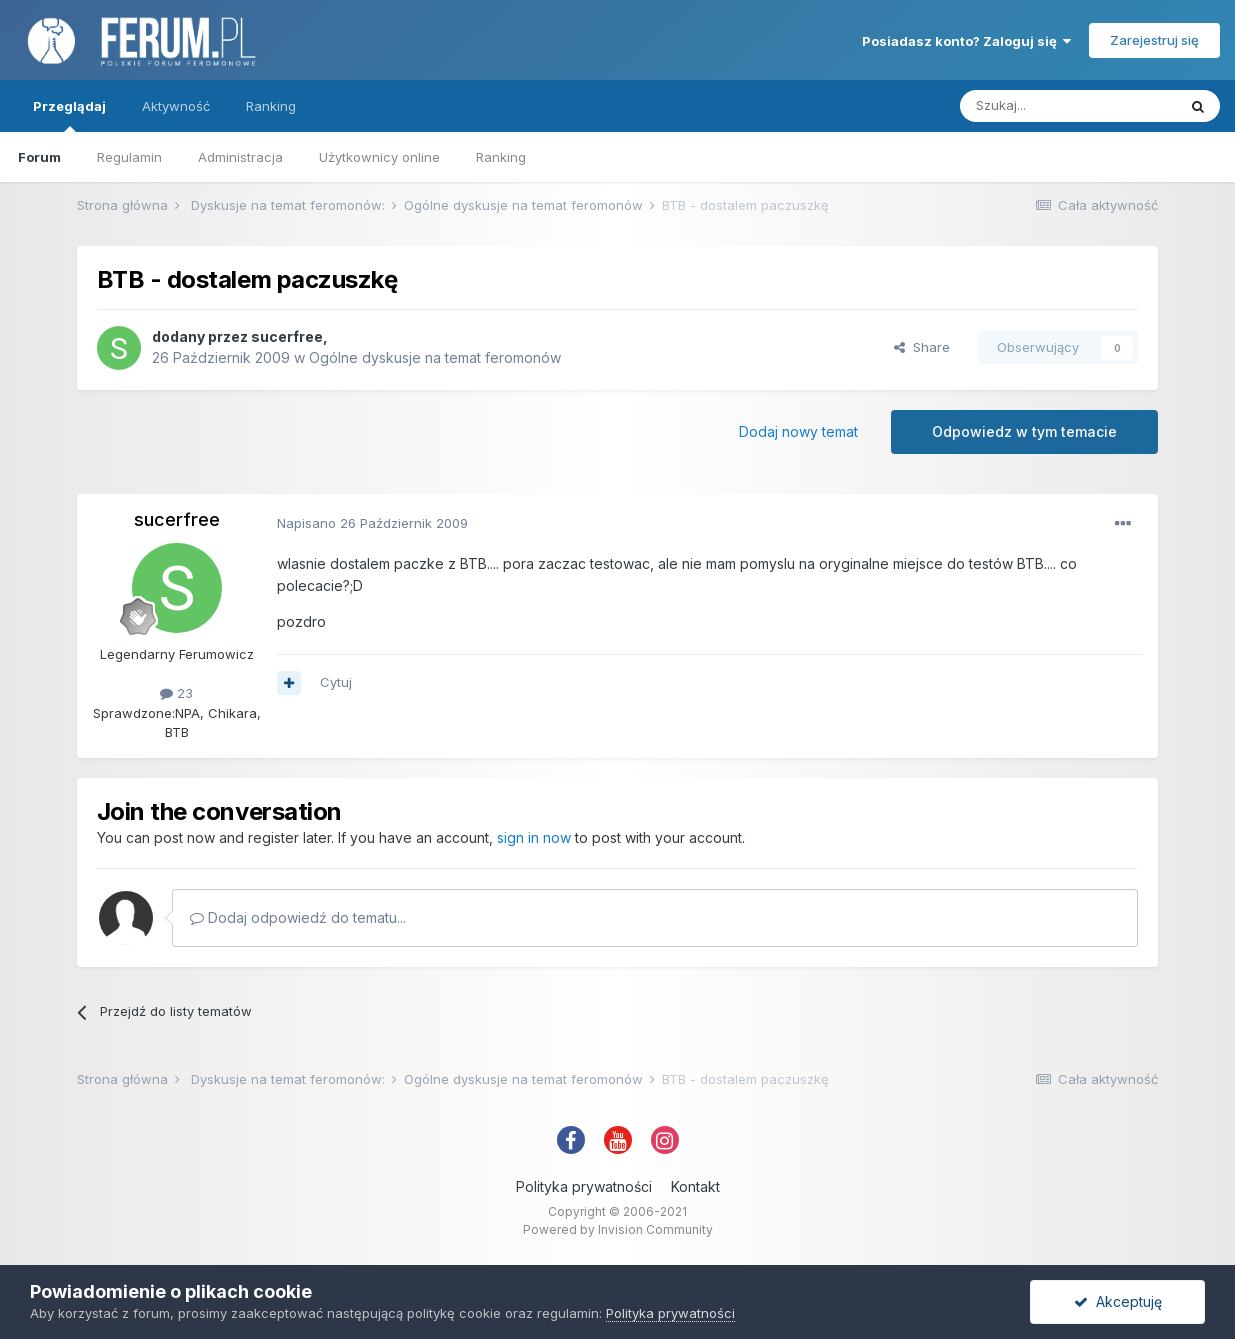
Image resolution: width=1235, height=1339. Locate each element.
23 (176, 693)
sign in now (534, 837)
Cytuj (336, 682)
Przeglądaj (69, 115)
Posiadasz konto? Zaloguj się (966, 41)
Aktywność (176, 106)
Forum (39, 157)
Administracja (240, 157)
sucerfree (287, 336)
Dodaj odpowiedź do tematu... (298, 917)
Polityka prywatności (584, 1186)
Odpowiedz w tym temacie (1024, 431)
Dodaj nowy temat (798, 431)
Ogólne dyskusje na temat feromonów (435, 357)
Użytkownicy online (379, 157)
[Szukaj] (1068, 106)
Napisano (372, 523)
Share (922, 347)
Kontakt (695, 1186)
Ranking (501, 157)
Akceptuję (1118, 1301)
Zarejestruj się (1154, 40)
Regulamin (129, 157)
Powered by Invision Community (618, 1229)
